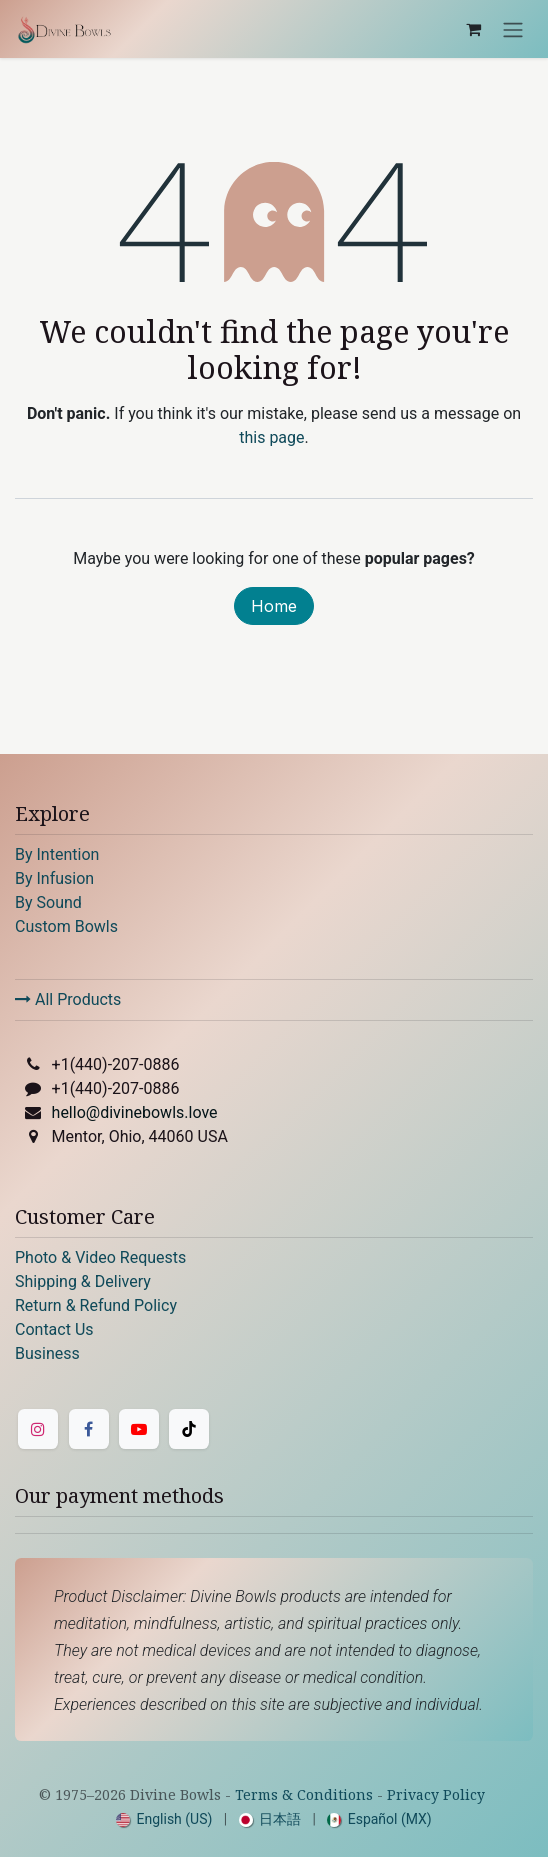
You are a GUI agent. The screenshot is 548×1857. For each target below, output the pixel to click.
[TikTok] (189, 1429)
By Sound (48, 902)
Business (47, 1353)
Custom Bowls (66, 926)
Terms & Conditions (304, 1794)
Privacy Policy (436, 1794)
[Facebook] (89, 1429)
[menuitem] (164, 1819)
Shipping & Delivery (83, 1281)
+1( (116, 1064)
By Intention (57, 854)
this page (271, 437)
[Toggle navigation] (513, 29)
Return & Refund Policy (96, 1305)
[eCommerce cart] (473, 29)
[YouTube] (139, 1429)
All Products (68, 999)
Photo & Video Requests (100, 1257)
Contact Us (54, 1329)
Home (274, 606)
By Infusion (54, 878)
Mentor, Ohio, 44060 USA (140, 1136)
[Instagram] (38, 1429)
